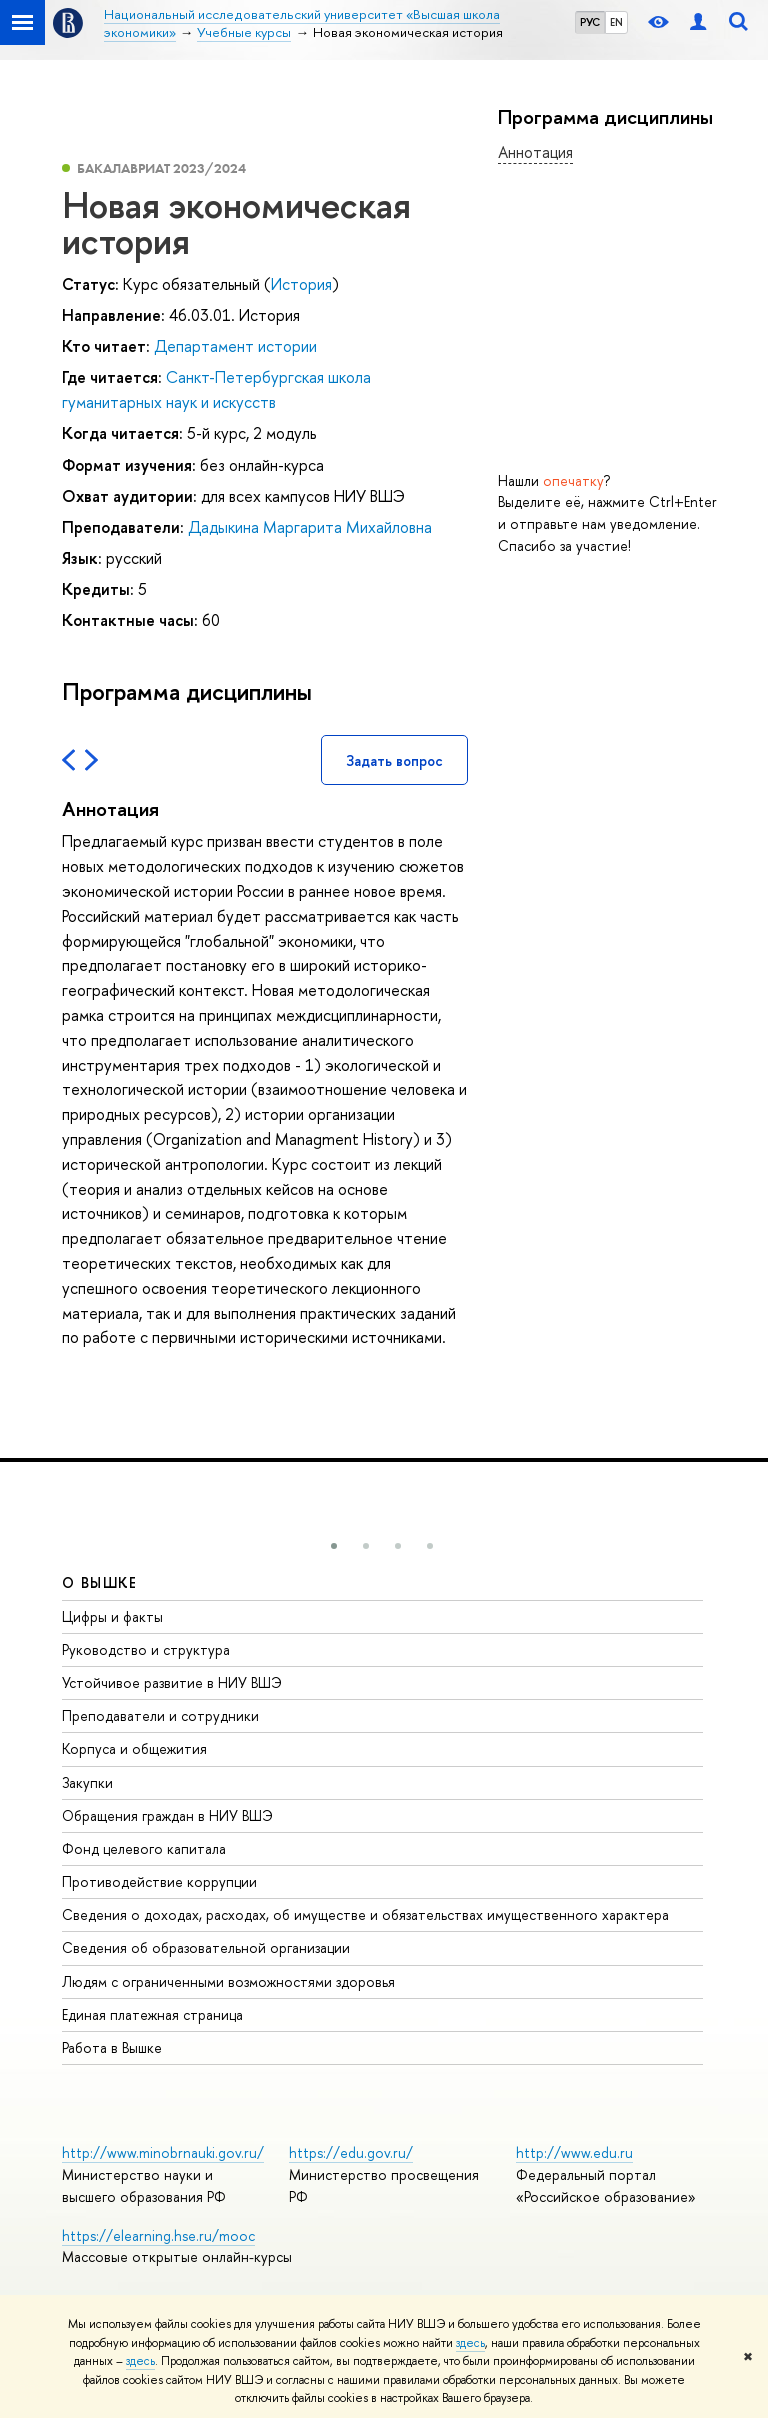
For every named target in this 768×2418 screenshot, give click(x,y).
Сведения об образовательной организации (206, 1947)
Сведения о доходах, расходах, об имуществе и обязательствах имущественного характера (365, 1914)
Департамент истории (235, 346)
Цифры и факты (112, 1616)
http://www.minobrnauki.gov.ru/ (163, 2152)
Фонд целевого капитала (144, 1848)
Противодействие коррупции (159, 1881)
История (301, 284)
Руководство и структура (146, 1649)
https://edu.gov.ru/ (351, 2152)
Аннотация (535, 152)
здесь (470, 2343)
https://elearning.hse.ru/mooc (158, 2235)
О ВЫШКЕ (100, 1582)
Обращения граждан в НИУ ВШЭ (167, 1815)
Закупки (87, 1782)
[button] (334, 1546)
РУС (590, 22)
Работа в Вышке (112, 2047)
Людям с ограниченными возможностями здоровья (228, 1981)
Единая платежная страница (152, 2014)
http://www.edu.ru (574, 2152)
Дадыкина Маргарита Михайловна (310, 527)
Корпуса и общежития (134, 1748)
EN (616, 22)
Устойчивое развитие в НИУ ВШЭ (172, 1682)
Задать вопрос (394, 760)
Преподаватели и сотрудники (160, 1715)
